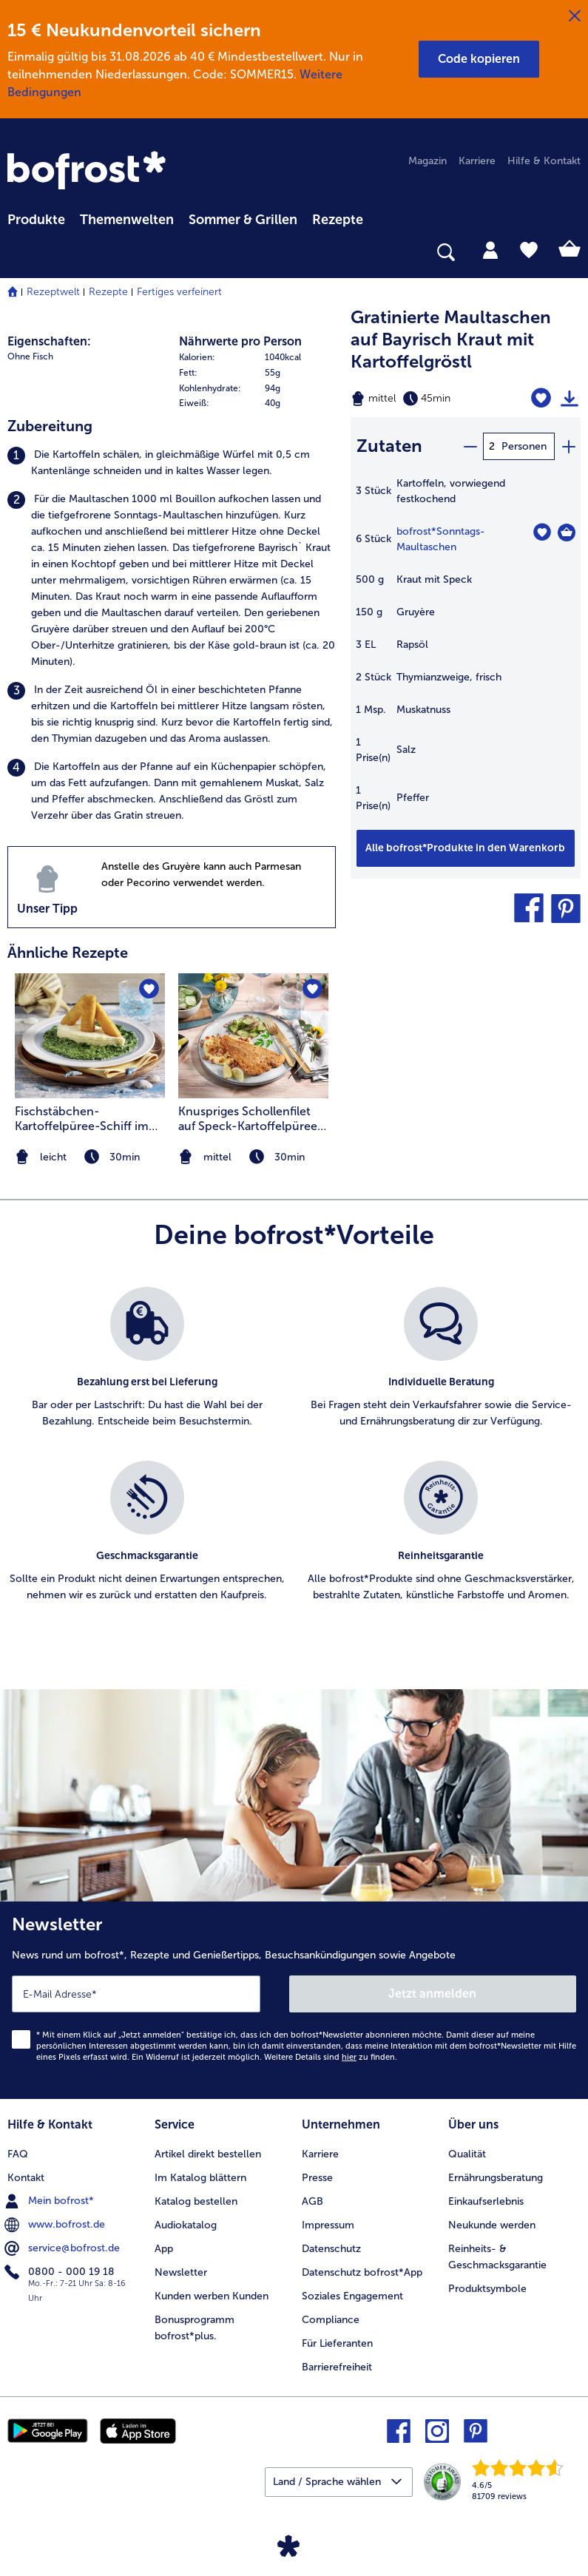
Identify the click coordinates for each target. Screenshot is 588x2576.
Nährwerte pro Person (240, 341)
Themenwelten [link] (127, 219)
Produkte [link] (36, 219)
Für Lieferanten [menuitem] (337, 2343)
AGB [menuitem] (312, 2201)
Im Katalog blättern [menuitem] (200, 2177)
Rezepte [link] (337, 219)
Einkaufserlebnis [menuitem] (486, 2201)
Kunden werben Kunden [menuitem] (211, 2296)
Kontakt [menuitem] (25, 2177)
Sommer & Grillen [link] (243, 219)
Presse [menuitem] (317, 2177)
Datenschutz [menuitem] (331, 2248)
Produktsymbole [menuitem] (487, 2288)
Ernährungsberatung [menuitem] (495, 2177)
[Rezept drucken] (569, 399)
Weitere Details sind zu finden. (330, 2057)
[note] (253, 1157)
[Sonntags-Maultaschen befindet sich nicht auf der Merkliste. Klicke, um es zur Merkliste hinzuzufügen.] (541, 532)
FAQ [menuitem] (17, 2154)
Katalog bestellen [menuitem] (196, 2201)
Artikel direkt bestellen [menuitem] (208, 2154)
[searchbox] (17, 252)
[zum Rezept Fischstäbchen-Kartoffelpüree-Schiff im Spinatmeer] (90, 1035)
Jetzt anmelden (432, 1994)
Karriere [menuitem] (477, 161)
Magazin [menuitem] (427, 161)
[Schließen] (575, 16)
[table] (465, 652)
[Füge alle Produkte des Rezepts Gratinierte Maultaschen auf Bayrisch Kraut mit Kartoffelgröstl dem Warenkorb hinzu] (465, 848)
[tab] (490, 249)
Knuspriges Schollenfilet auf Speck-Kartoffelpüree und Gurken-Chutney (247, 1119)
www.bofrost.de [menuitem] (56, 2224)
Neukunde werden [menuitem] (491, 2225)
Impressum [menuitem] (328, 2225)
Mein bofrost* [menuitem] (50, 2201)
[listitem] (171, 463)
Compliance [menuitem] (330, 2319)
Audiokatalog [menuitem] (186, 2225)
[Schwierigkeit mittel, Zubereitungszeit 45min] (425, 399)
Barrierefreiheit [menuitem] (337, 2367)
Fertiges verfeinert (179, 291)
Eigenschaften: (49, 341)
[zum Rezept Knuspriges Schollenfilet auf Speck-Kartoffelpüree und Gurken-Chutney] (253, 1035)
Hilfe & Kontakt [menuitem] (544, 161)
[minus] (469, 446)
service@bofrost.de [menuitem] (63, 2248)
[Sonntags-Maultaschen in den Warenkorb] (566, 532)
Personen (524, 446)
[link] (88, 171)
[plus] (568, 446)
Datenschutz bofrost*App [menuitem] (362, 2272)
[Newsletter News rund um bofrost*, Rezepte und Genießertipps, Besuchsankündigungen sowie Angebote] (294, 2000)
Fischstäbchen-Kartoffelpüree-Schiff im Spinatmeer (82, 1119)
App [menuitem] (164, 2248)
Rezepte (108, 291)
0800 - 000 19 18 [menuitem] (61, 2272)
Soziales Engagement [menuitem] (352, 2296)
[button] (479, 59)
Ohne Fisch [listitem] (30, 356)
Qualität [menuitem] (467, 2154)
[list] (294, 1460)
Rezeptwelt (53, 291)
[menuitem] (36, 217)
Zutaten (389, 445)
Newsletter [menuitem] (181, 2272)
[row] (257, 357)
